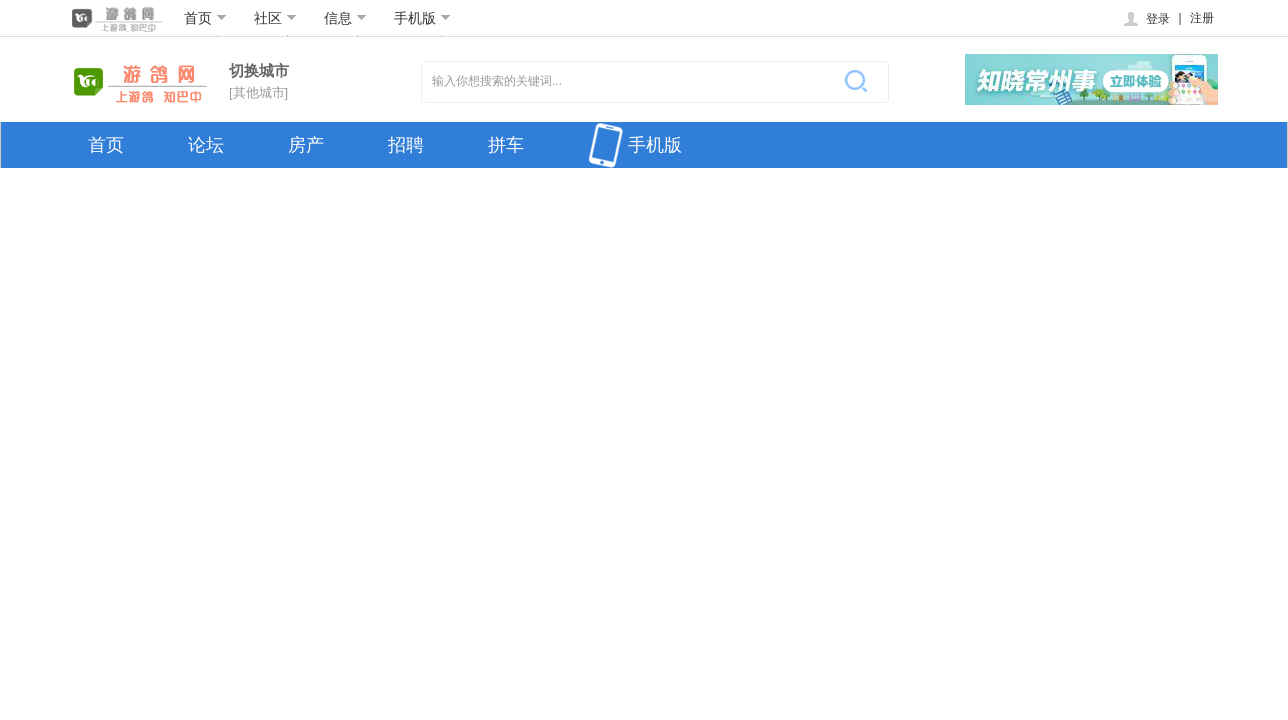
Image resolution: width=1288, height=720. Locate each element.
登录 (1145, 19)
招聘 (406, 145)
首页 (205, 18)
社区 (275, 18)
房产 (306, 145)
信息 (345, 18)
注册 (1202, 18)
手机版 (422, 18)
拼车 (506, 145)
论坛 (206, 145)
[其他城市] (258, 92)
